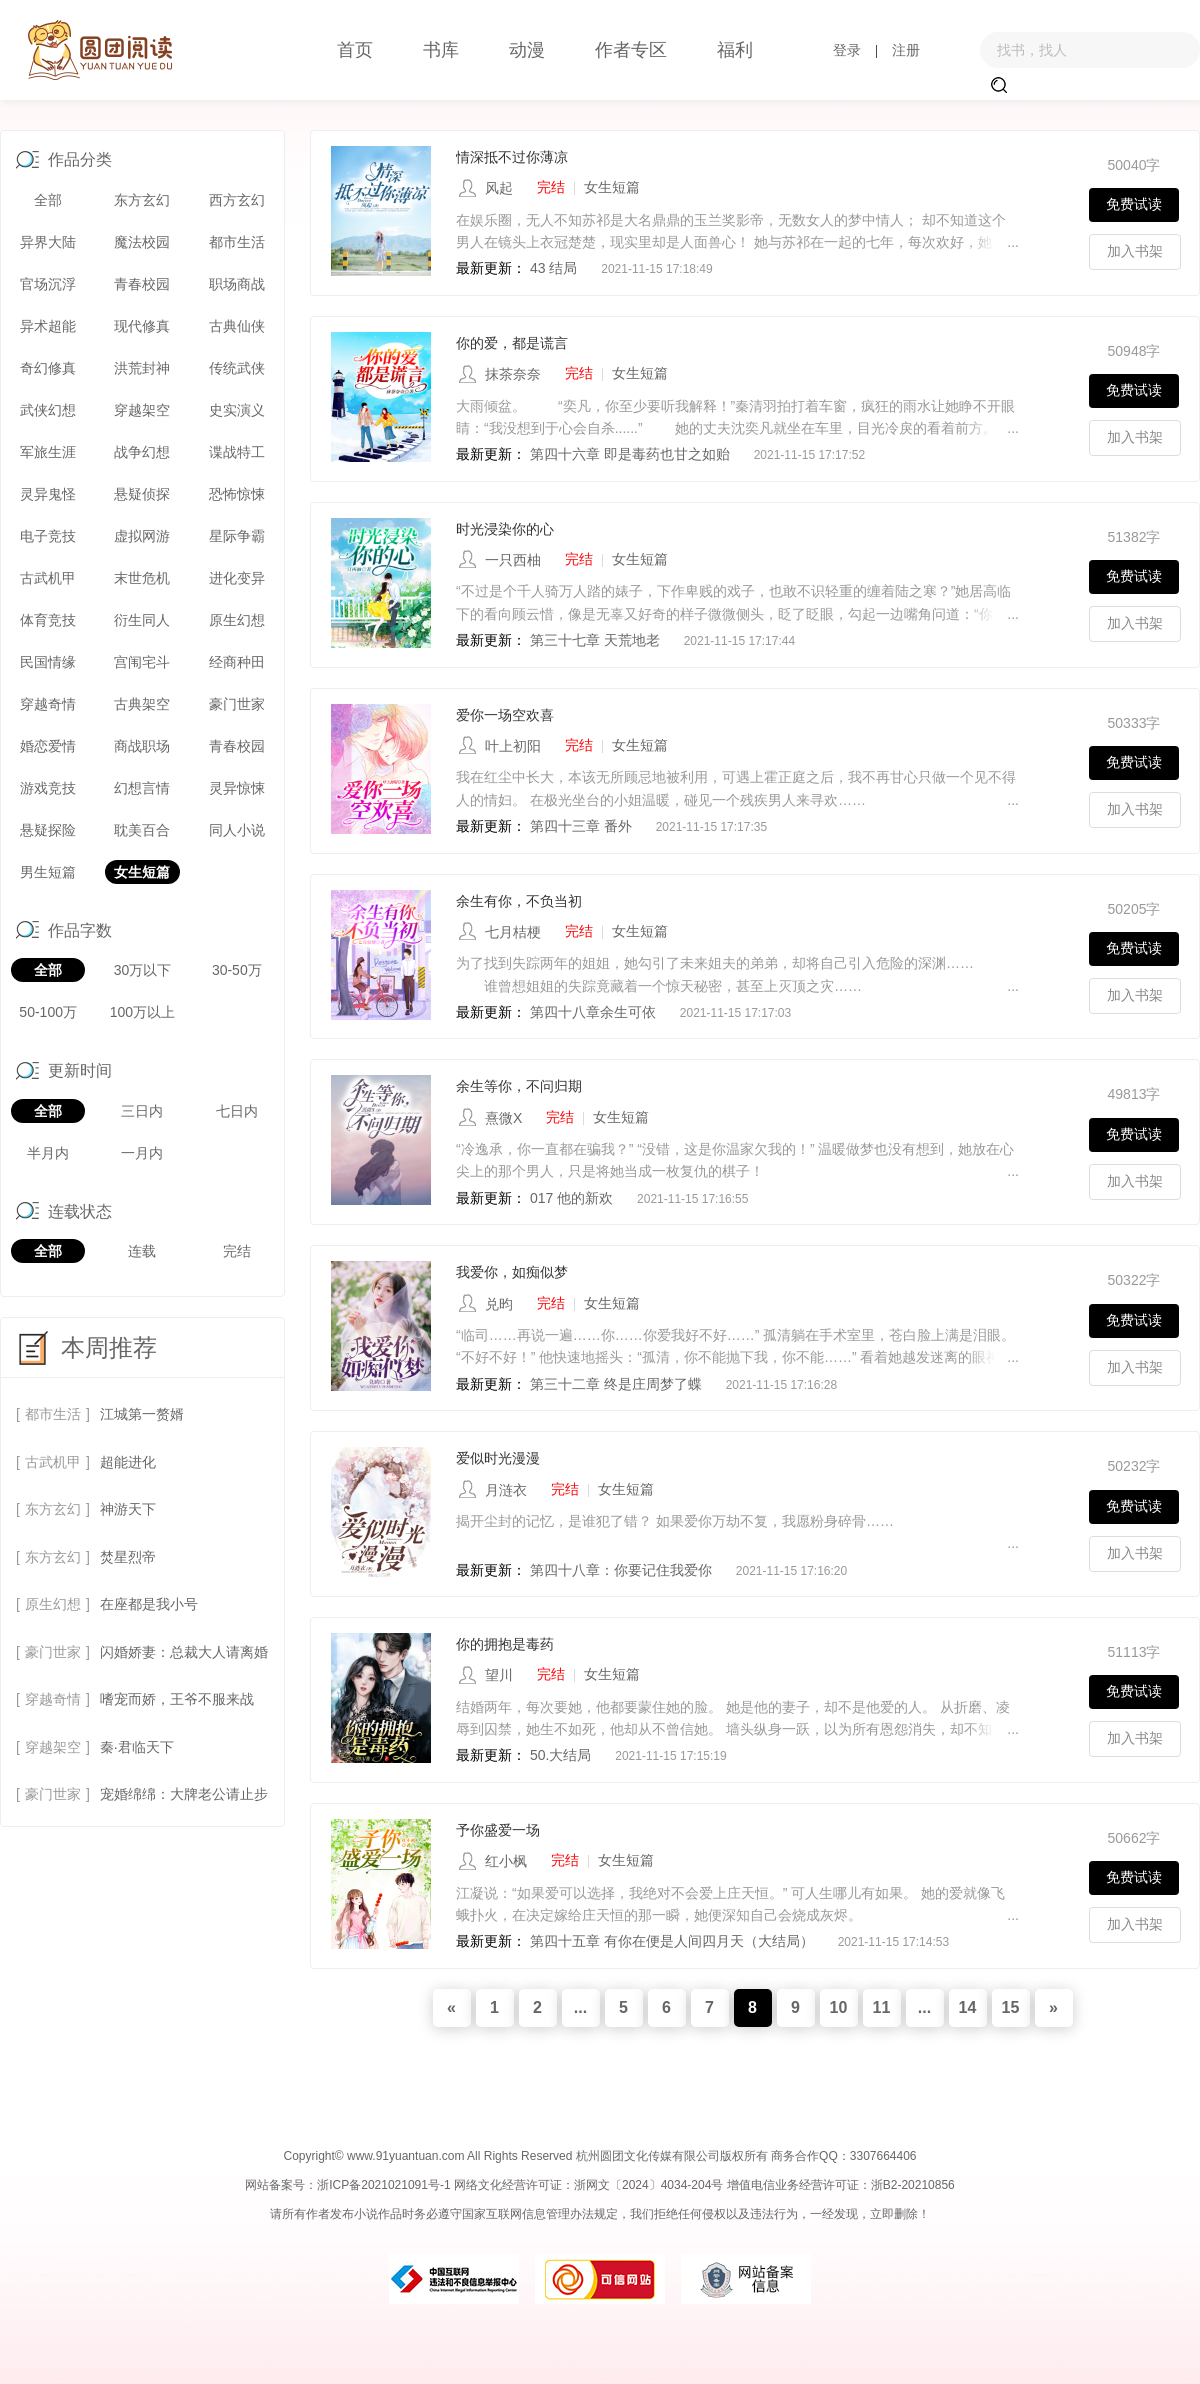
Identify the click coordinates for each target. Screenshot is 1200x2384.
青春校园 (142, 284)
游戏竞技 (48, 788)
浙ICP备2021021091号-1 (383, 2185)
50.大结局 (560, 1755)
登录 (847, 50)
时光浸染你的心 (505, 529)
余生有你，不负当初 (519, 901)
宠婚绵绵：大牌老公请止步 (184, 1794)
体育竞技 (48, 620)
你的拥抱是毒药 (505, 1644)
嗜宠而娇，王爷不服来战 (177, 1699)
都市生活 (237, 242)
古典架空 (142, 704)
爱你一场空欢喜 (505, 715)
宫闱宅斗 (142, 662)
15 (1011, 2007)
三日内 (142, 1111)
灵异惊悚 (237, 788)
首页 (355, 50)
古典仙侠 (237, 326)
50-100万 (48, 1012)
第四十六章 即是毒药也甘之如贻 (630, 454)
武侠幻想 (48, 410)
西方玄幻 (237, 200)
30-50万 (237, 970)
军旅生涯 (48, 452)
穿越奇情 (48, 704)
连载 (142, 1251)
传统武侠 (237, 368)
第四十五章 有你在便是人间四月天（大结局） (672, 1941)
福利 (735, 50)
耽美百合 (142, 830)
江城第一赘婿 (142, 1414)
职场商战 (237, 284)
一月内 (142, 1153)
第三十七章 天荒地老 (595, 640)
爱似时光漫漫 (498, 1458)
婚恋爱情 (48, 746)
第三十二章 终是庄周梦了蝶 (618, 1384)
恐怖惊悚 (237, 494)
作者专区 (631, 50)
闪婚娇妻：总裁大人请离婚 (184, 1652)
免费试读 (1134, 204)
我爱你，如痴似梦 (512, 1272)
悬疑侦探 (142, 494)
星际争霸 (237, 536)
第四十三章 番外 (583, 826)
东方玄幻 (142, 200)
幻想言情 (142, 788)
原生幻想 (237, 620)
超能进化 (128, 1462)
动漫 (527, 50)
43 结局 (553, 268)
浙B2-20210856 (913, 2185)
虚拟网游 (142, 536)
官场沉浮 (48, 284)
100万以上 (142, 1012)
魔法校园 (142, 242)
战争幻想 (142, 452)
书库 (441, 50)
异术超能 (48, 326)
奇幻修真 (48, 368)
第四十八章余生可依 (593, 1012)
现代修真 (142, 326)
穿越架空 (142, 410)
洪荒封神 (142, 368)
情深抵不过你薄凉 (512, 157)
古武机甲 (48, 578)
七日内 (237, 1111)
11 (882, 2007)
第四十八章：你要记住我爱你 (621, 1570)
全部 (48, 200)
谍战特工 (237, 452)
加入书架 (1135, 251)
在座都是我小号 (149, 1604)
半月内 (48, 1153)
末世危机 (142, 578)
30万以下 (143, 970)
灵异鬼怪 (48, 494)
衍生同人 (142, 620)
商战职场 (142, 746)
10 (839, 2007)
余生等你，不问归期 (519, 1086)
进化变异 (237, 578)
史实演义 (237, 410)
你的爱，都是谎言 (512, 343)
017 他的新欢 (571, 1198)
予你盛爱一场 (498, 1830)
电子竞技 (48, 536)
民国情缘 (48, 662)
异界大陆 (48, 242)
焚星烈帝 (128, 1557)
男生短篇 (48, 872)
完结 (237, 1251)
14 (968, 2007)
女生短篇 (142, 872)
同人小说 (237, 830)
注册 (906, 50)
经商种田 (237, 662)
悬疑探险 (48, 830)
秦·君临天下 (137, 1747)
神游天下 (128, 1509)
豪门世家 (237, 704)
